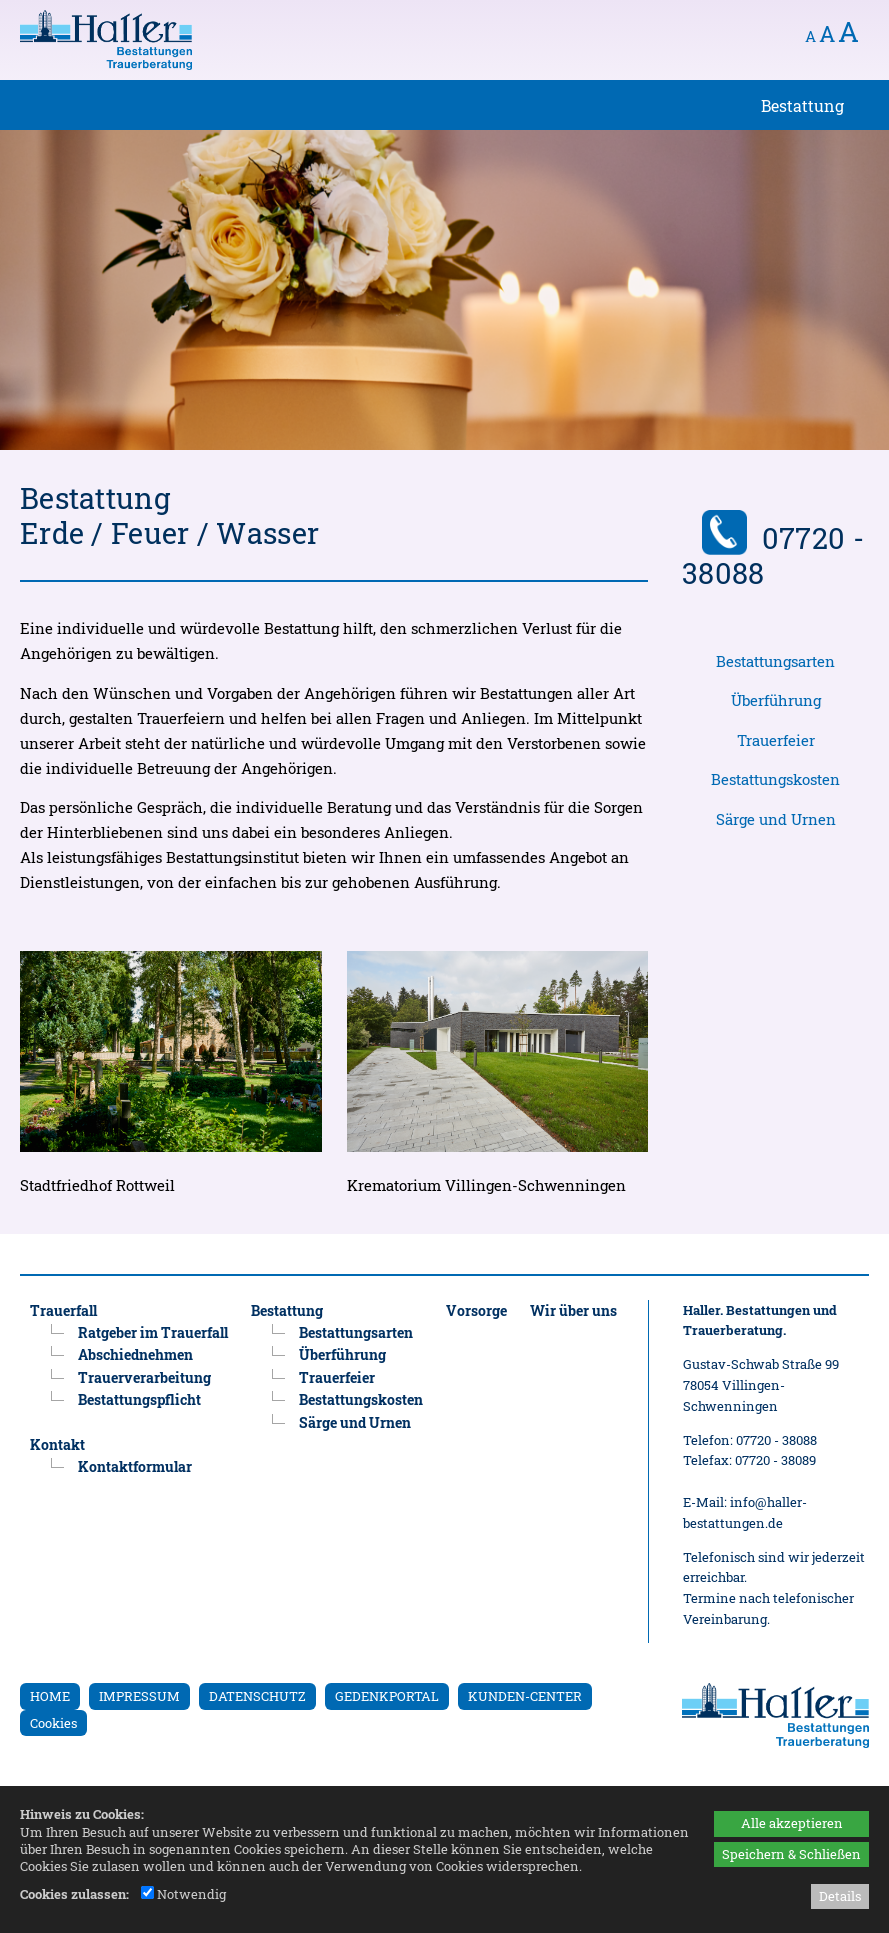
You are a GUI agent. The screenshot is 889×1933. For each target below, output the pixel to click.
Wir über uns (573, 1310)
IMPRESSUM (139, 1696)
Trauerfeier (776, 740)
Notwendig (183, 1894)
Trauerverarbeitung (144, 1377)
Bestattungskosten (775, 779)
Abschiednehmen (135, 1354)
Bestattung (287, 1310)
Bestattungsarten (775, 661)
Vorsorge (476, 1310)
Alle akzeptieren (792, 1823)
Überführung (776, 700)
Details (840, 1896)
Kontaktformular (135, 1466)
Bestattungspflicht (139, 1399)
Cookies (53, 1723)
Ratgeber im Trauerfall (153, 1332)
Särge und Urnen (776, 819)
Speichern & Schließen (791, 1854)
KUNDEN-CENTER (525, 1696)
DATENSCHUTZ (257, 1696)
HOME (50, 1696)
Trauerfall (63, 1310)
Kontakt (57, 1444)
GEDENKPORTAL (387, 1696)
